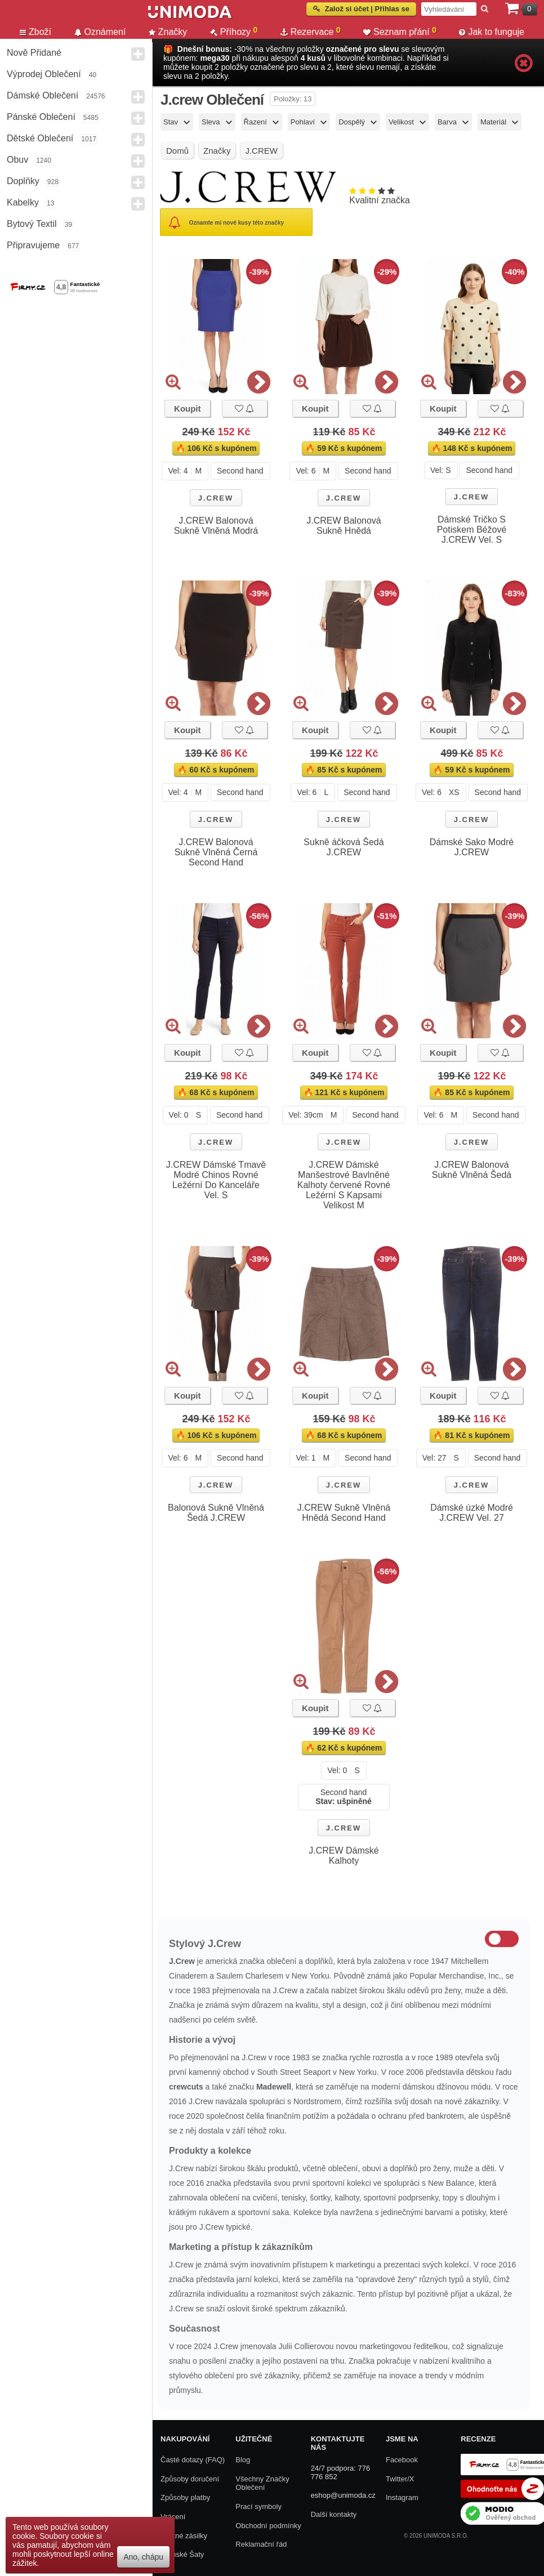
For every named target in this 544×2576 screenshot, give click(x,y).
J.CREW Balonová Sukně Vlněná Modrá (216, 525)
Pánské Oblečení (41, 117)
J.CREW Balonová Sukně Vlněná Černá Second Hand (216, 852)
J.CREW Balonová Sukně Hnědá (343, 525)
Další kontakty (334, 2514)
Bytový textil (32, 224)
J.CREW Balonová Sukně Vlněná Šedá (471, 1170)
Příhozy (233, 31)
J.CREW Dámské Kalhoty (343, 1855)
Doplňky (23, 181)
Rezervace (310, 31)
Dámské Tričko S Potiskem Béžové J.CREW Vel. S (472, 529)
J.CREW (216, 498)
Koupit (187, 408)
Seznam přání (399, 31)
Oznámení (100, 32)
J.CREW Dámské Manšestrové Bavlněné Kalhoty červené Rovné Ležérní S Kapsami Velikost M (343, 1185)
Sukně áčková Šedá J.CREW (344, 847)
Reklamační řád (261, 2544)
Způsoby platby (185, 2497)
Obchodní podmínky (268, 2525)
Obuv (17, 159)
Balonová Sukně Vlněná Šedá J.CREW (216, 1513)
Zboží (35, 32)
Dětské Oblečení (40, 138)
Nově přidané (34, 52)
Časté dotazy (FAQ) (192, 2460)
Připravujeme (33, 245)
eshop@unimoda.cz (343, 2495)
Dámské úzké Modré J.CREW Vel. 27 (471, 1513)
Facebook (402, 2460)
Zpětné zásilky (183, 2536)
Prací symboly (258, 2506)
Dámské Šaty (182, 2554)
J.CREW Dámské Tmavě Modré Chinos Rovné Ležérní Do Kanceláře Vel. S (216, 1180)
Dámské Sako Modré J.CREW (472, 847)
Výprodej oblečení (44, 74)
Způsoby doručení (189, 2479)
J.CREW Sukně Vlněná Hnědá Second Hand (343, 1513)
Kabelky (23, 202)
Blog (242, 2460)
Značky (168, 32)
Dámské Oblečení (42, 95)
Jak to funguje (491, 32)
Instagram (402, 2497)
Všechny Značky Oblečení (262, 2483)
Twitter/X (400, 2479)
